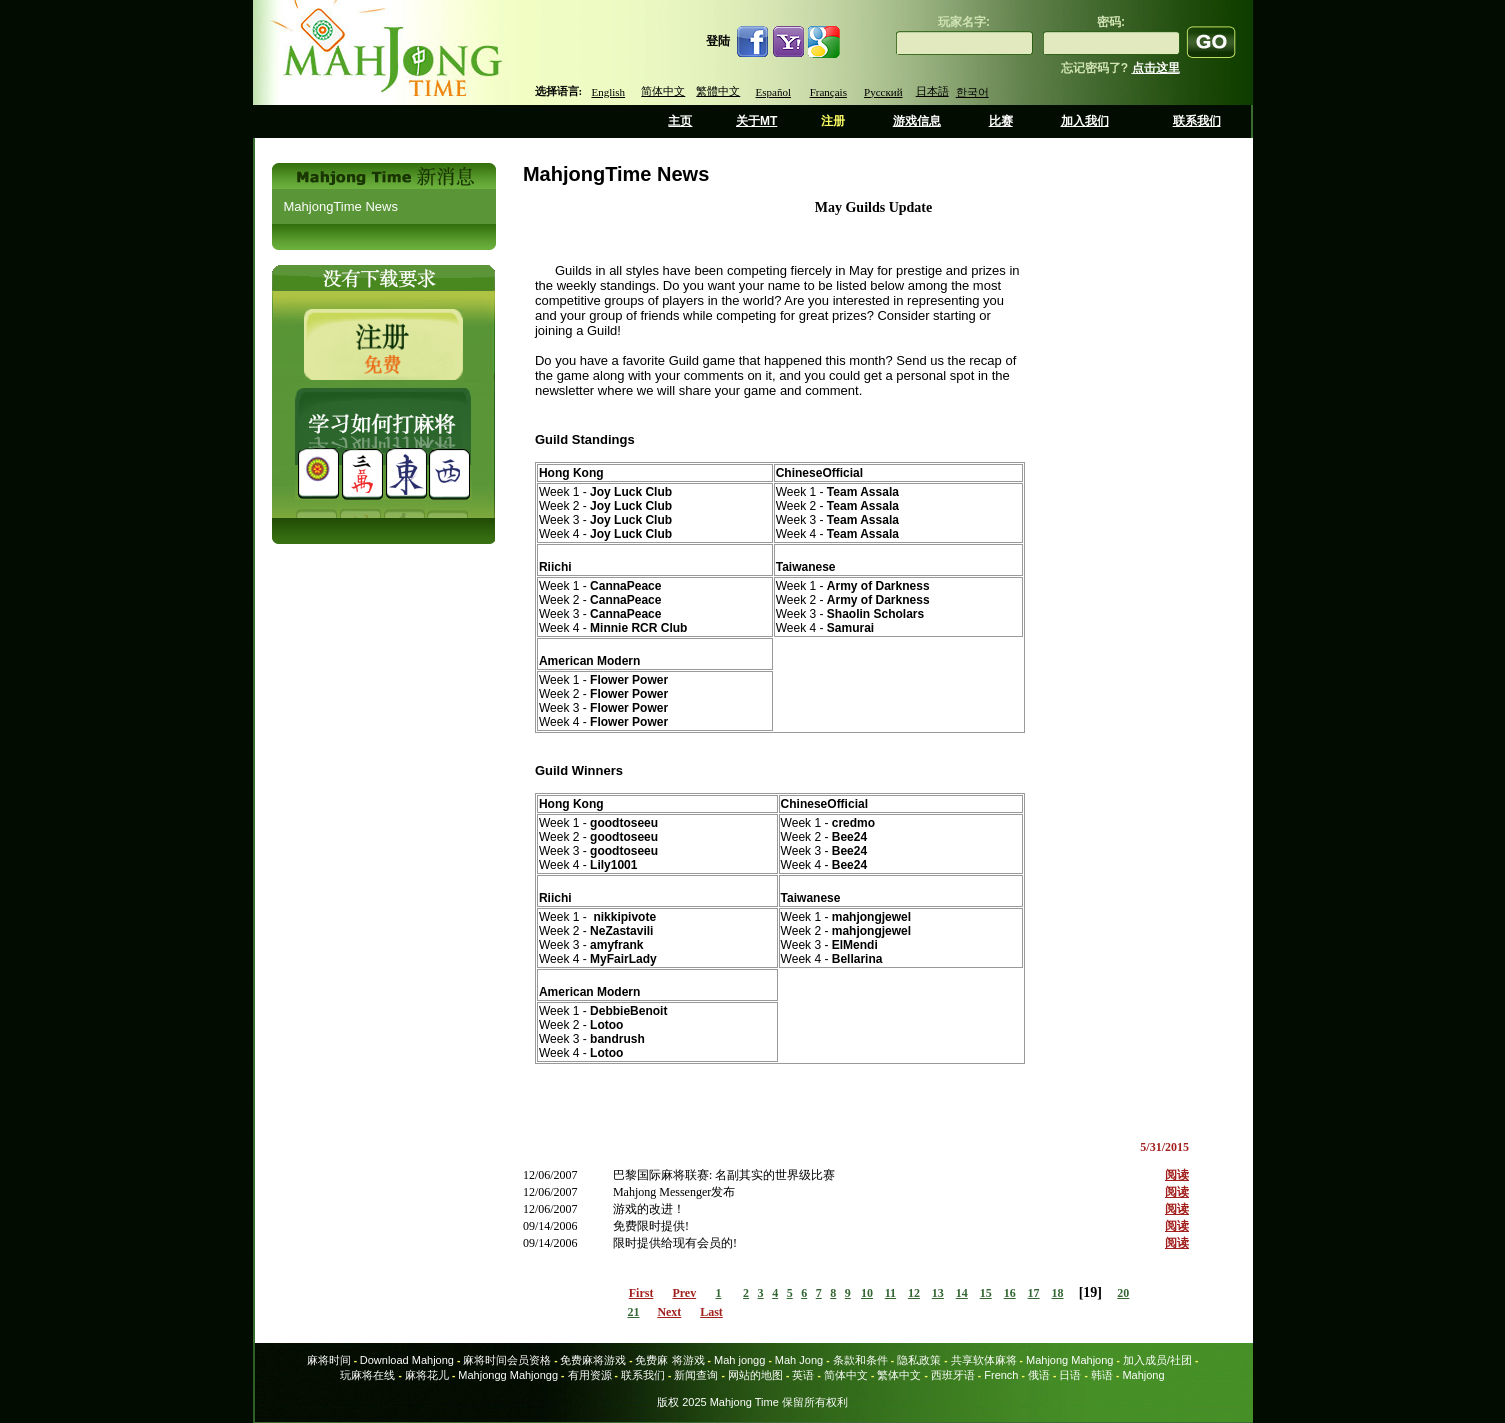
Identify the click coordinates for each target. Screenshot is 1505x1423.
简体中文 (663, 91)
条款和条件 (860, 1360)
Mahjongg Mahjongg (508, 1375)
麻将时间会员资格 (507, 1360)
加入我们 (1085, 121)
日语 (1070, 1375)
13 (938, 1293)
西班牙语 (953, 1375)
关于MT (756, 121)
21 (633, 1312)
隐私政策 (919, 1360)
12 (914, 1293)
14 (962, 1293)
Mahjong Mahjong (1069, 1360)
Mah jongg (739, 1360)
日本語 (932, 91)
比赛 (1001, 121)
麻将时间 (329, 1360)
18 (1058, 1293)
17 (1034, 1293)
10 (867, 1293)
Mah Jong (799, 1360)
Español (773, 92)
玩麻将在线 (367, 1375)
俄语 (1039, 1375)
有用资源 (590, 1375)
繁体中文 (899, 1375)
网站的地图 (755, 1375)
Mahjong (1143, 1375)
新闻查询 (696, 1375)
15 (986, 1293)
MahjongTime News (341, 206)
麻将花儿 (427, 1375)
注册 (833, 121)
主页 (680, 121)
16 (1010, 1293)
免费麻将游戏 (593, 1360)
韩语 (1102, 1375)
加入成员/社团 (1157, 1360)
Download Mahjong (407, 1360)
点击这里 (1156, 68)
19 (1090, 1292)
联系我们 (1197, 121)
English (608, 92)
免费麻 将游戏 (669, 1360)
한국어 (972, 92)
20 (1123, 1293)
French (1001, 1375)
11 (890, 1293)
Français (828, 92)
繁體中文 (718, 91)
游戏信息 (917, 121)
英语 (803, 1375)
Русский (883, 92)
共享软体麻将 (984, 1360)
